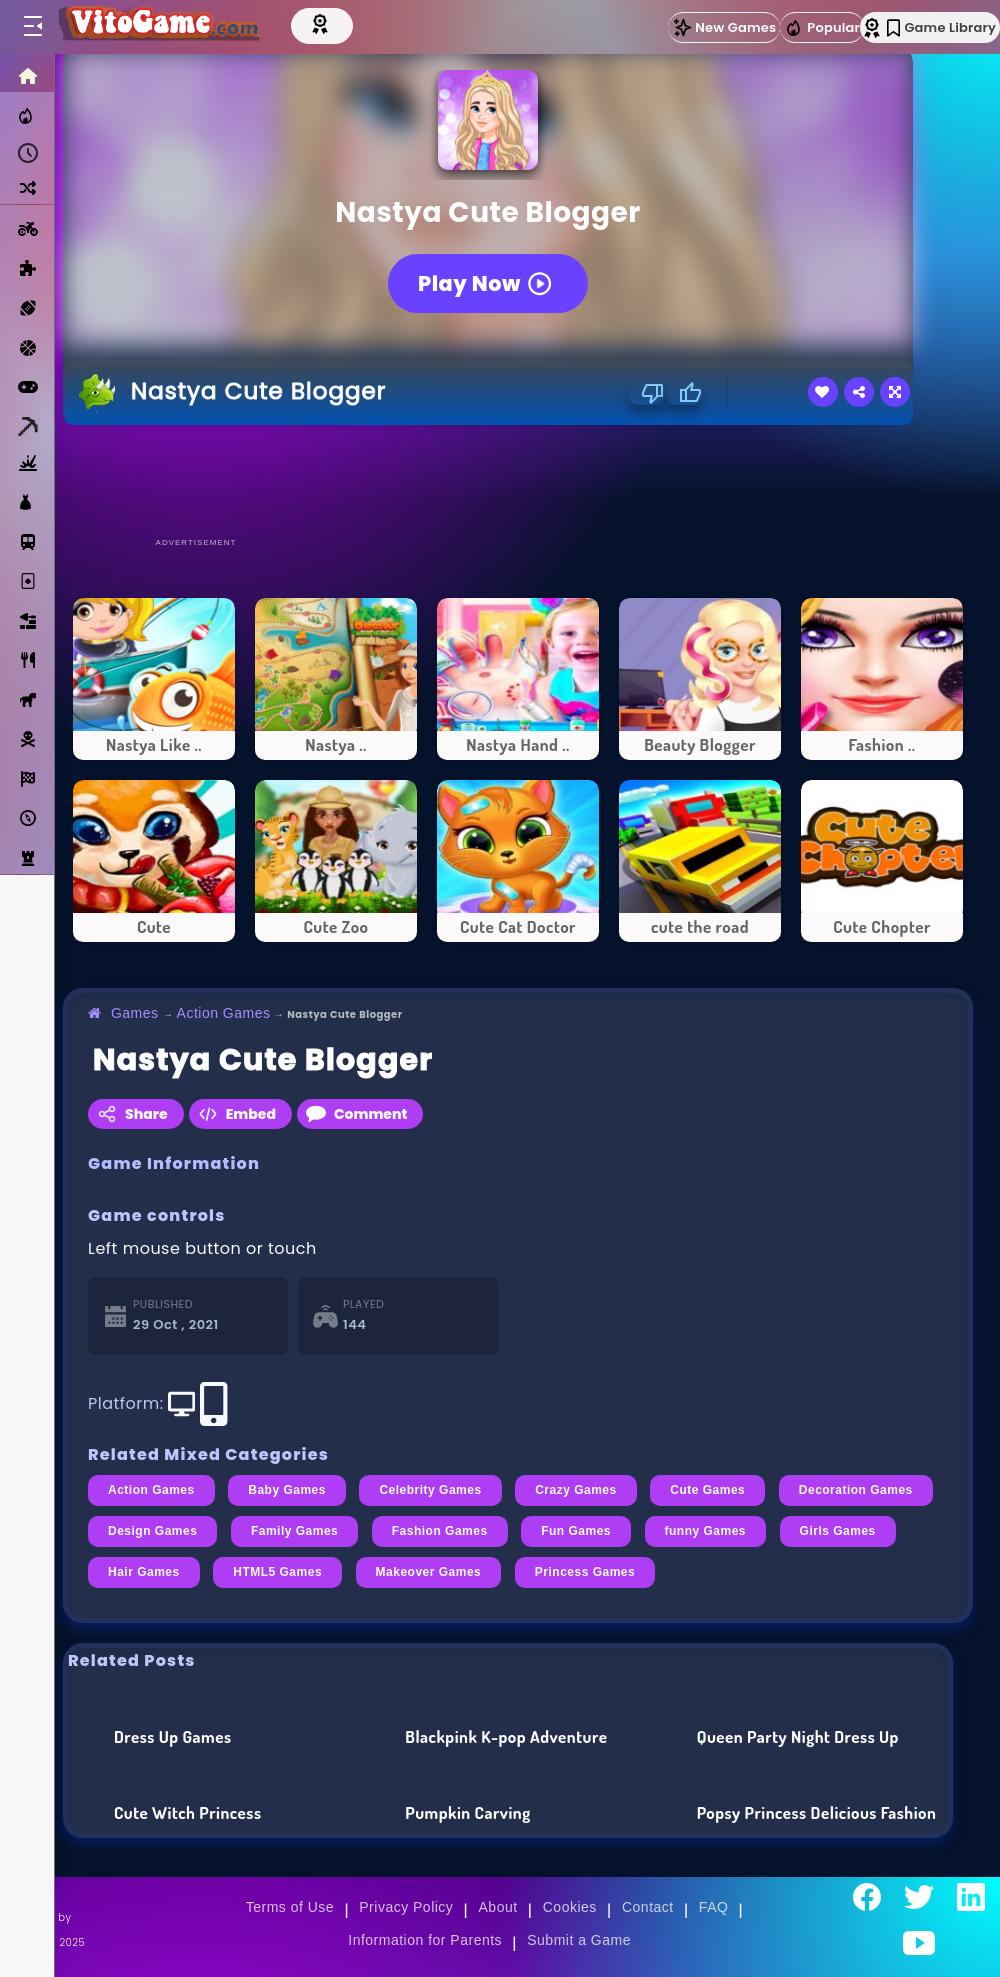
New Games (724, 27)
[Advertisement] (518, 480)
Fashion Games (440, 1531)
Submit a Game (579, 1940)
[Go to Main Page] (164, 27)
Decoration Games (856, 1490)
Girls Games (838, 1531)
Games (135, 1013)
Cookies (570, 1907)
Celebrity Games (430, 1490)
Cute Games (707, 1490)
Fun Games (576, 1531)
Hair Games (144, 1572)
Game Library (941, 27)
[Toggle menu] (32, 27)
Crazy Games (576, 1490)
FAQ (714, 1907)
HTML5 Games (277, 1572)
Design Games (152, 1531)
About (498, 1907)
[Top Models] (337, 23)
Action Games (224, 1013)
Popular (822, 28)
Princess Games (585, 1572)
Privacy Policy (406, 1907)
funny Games (705, 1531)
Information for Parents (425, 1940)
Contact (648, 1907)
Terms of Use (290, 1907)
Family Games (294, 1531)
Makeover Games (429, 1572)
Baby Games (287, 1490)
